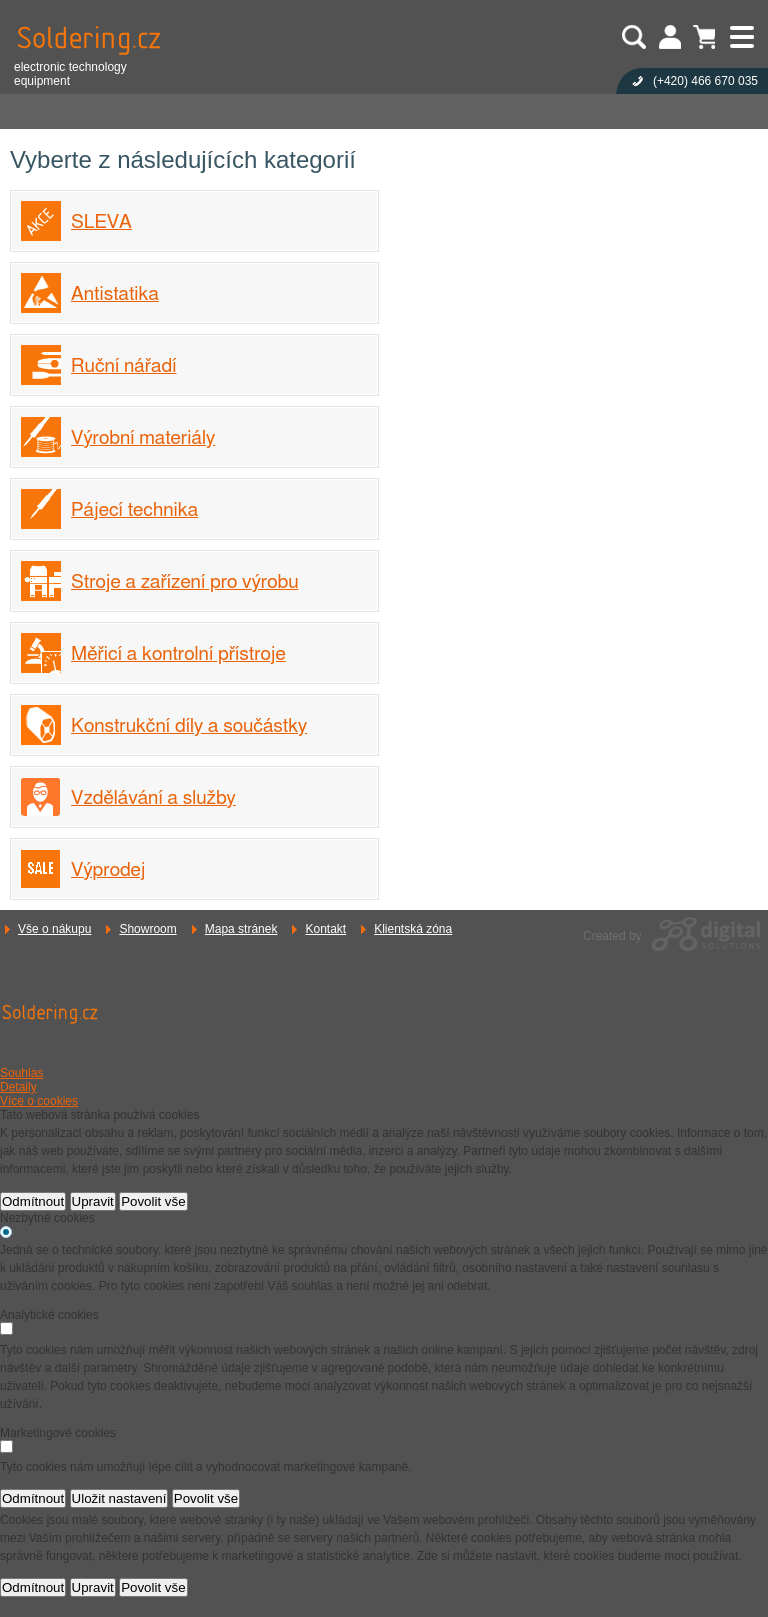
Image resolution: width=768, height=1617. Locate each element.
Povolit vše (153, 1201)
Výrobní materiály (143, 438)
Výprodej (108, 870)
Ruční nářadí (123, 366)
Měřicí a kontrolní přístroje (178, 654)
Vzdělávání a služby (153, 798)
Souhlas (21, 1073)
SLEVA (101, 222)
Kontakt (325, 929)
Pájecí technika (134, 510)
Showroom (147, 929)
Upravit (93, 1201)
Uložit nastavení (119, 1498)
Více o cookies (39, 1101)
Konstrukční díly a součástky (189, 726)
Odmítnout (33, 1201)
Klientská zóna (413, 929)
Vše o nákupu (54, 929)
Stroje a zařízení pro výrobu (184, 582)
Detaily (18, 1087)
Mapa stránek (241, 929)
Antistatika (115, 294)
